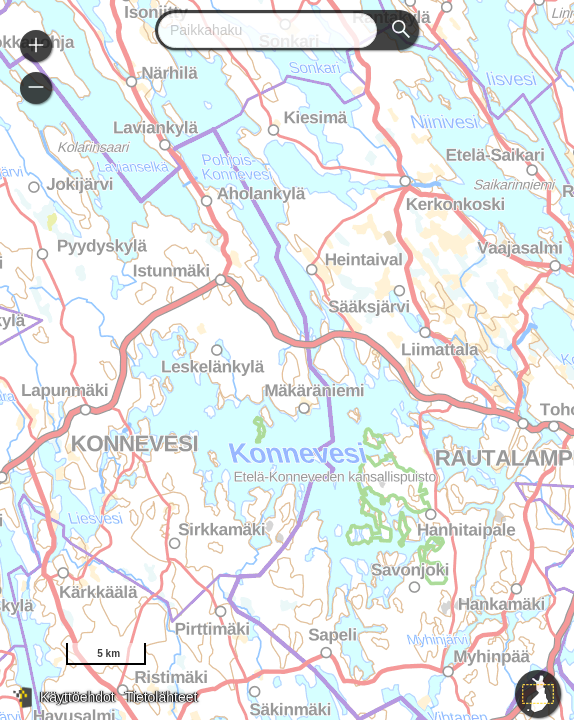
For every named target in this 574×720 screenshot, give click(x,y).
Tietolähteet (161, 697)
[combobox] (259, 30)
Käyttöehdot (77, 697)
